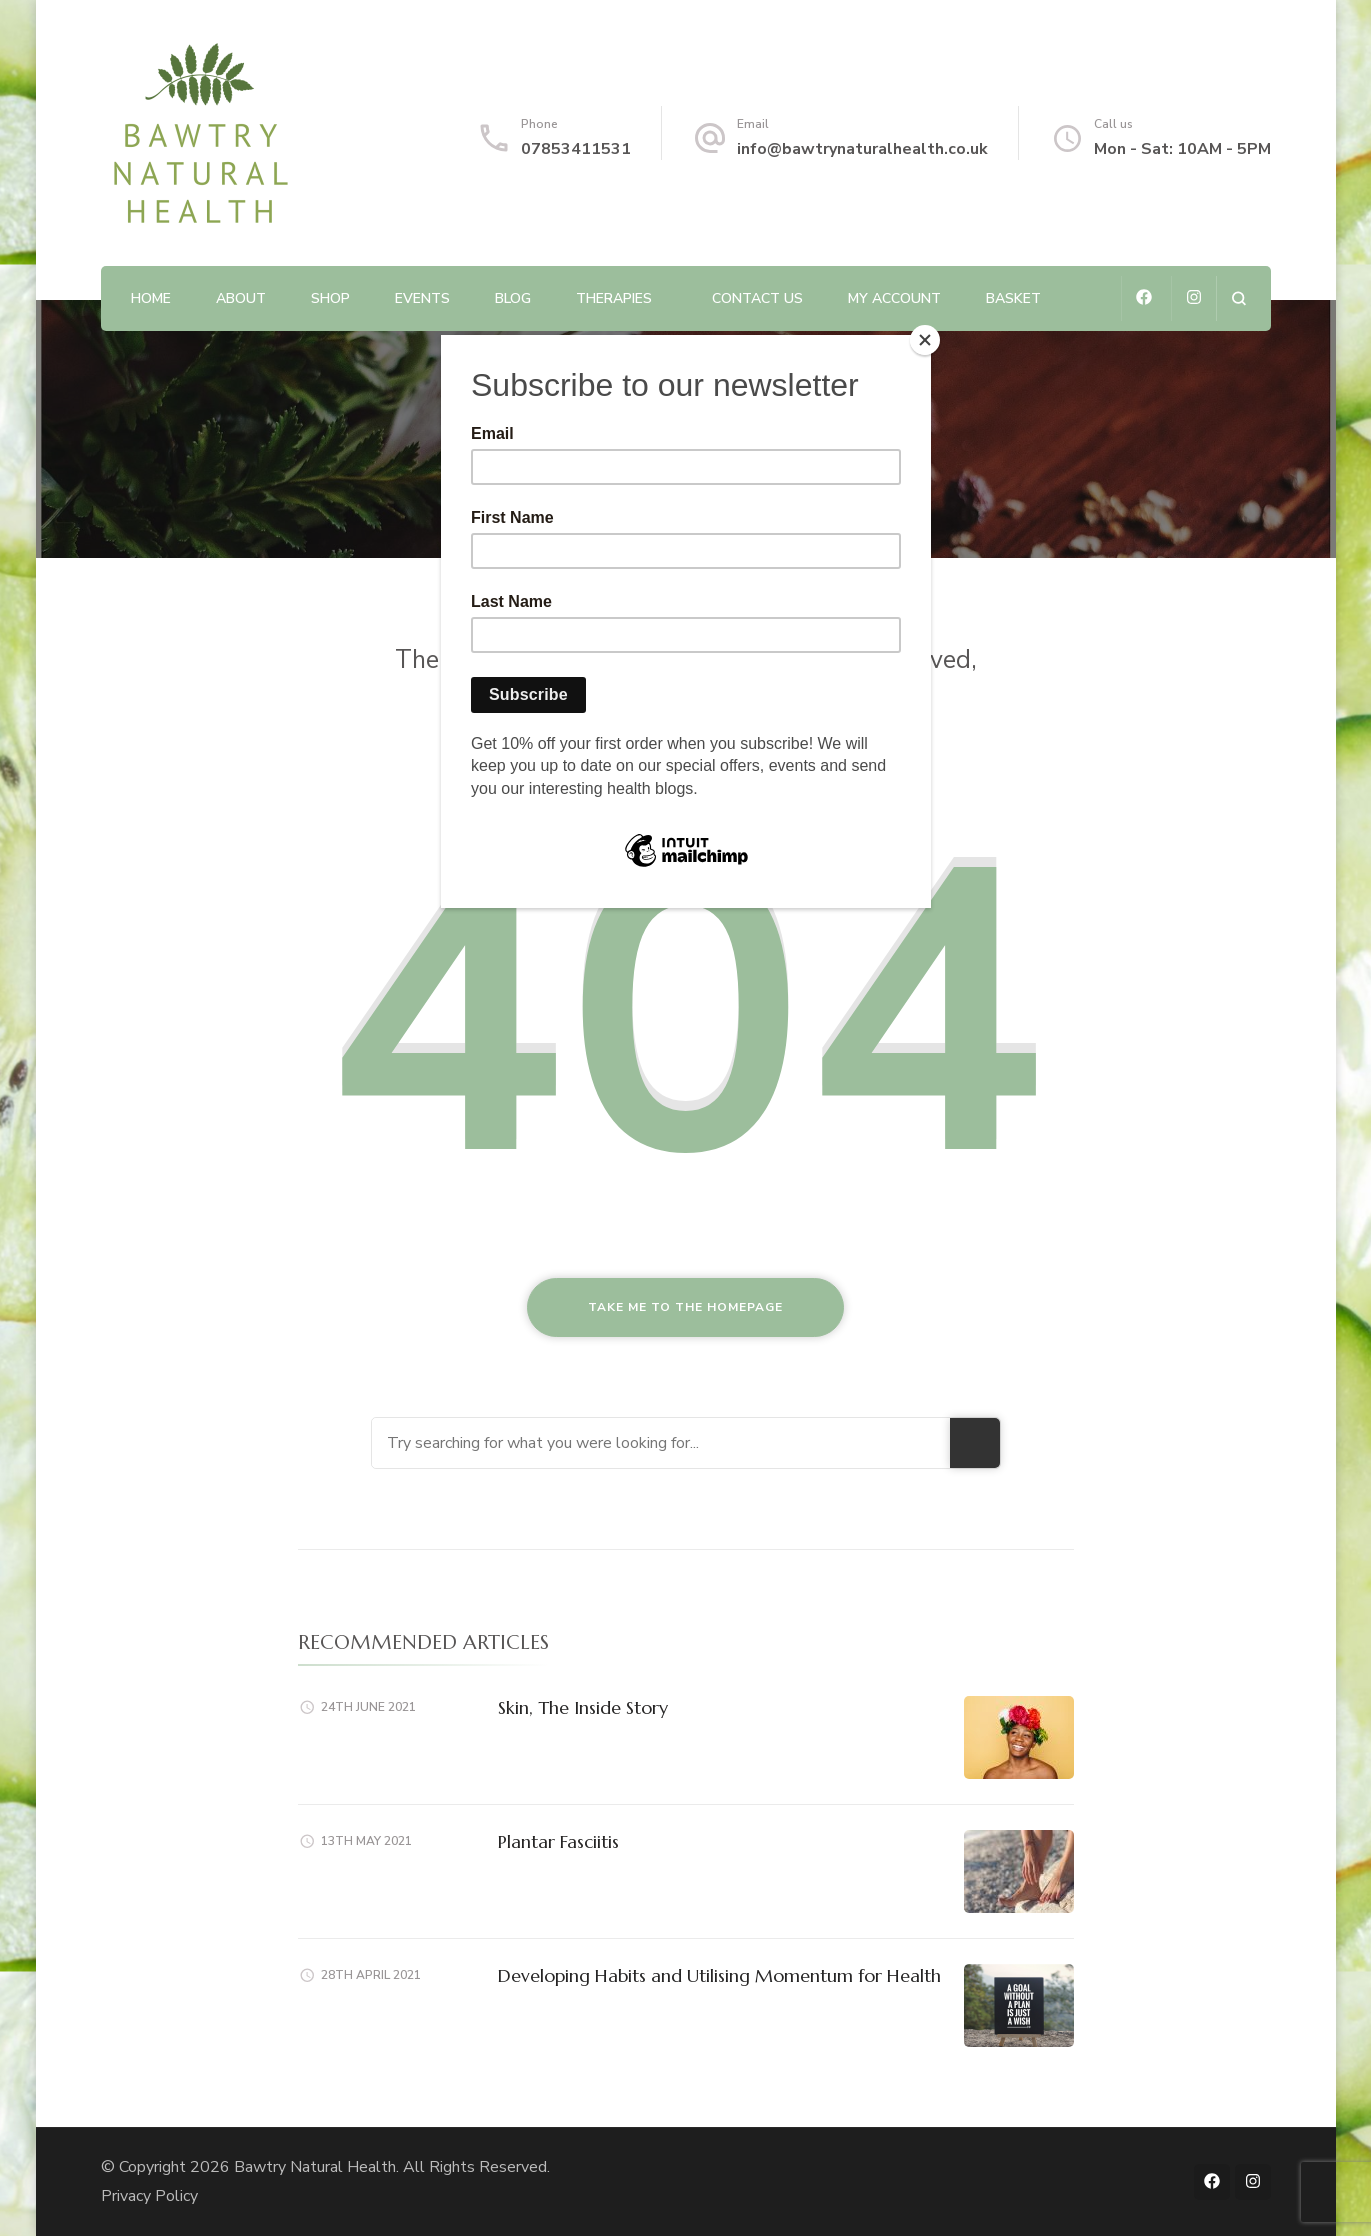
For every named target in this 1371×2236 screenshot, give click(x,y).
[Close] (926, 340)
